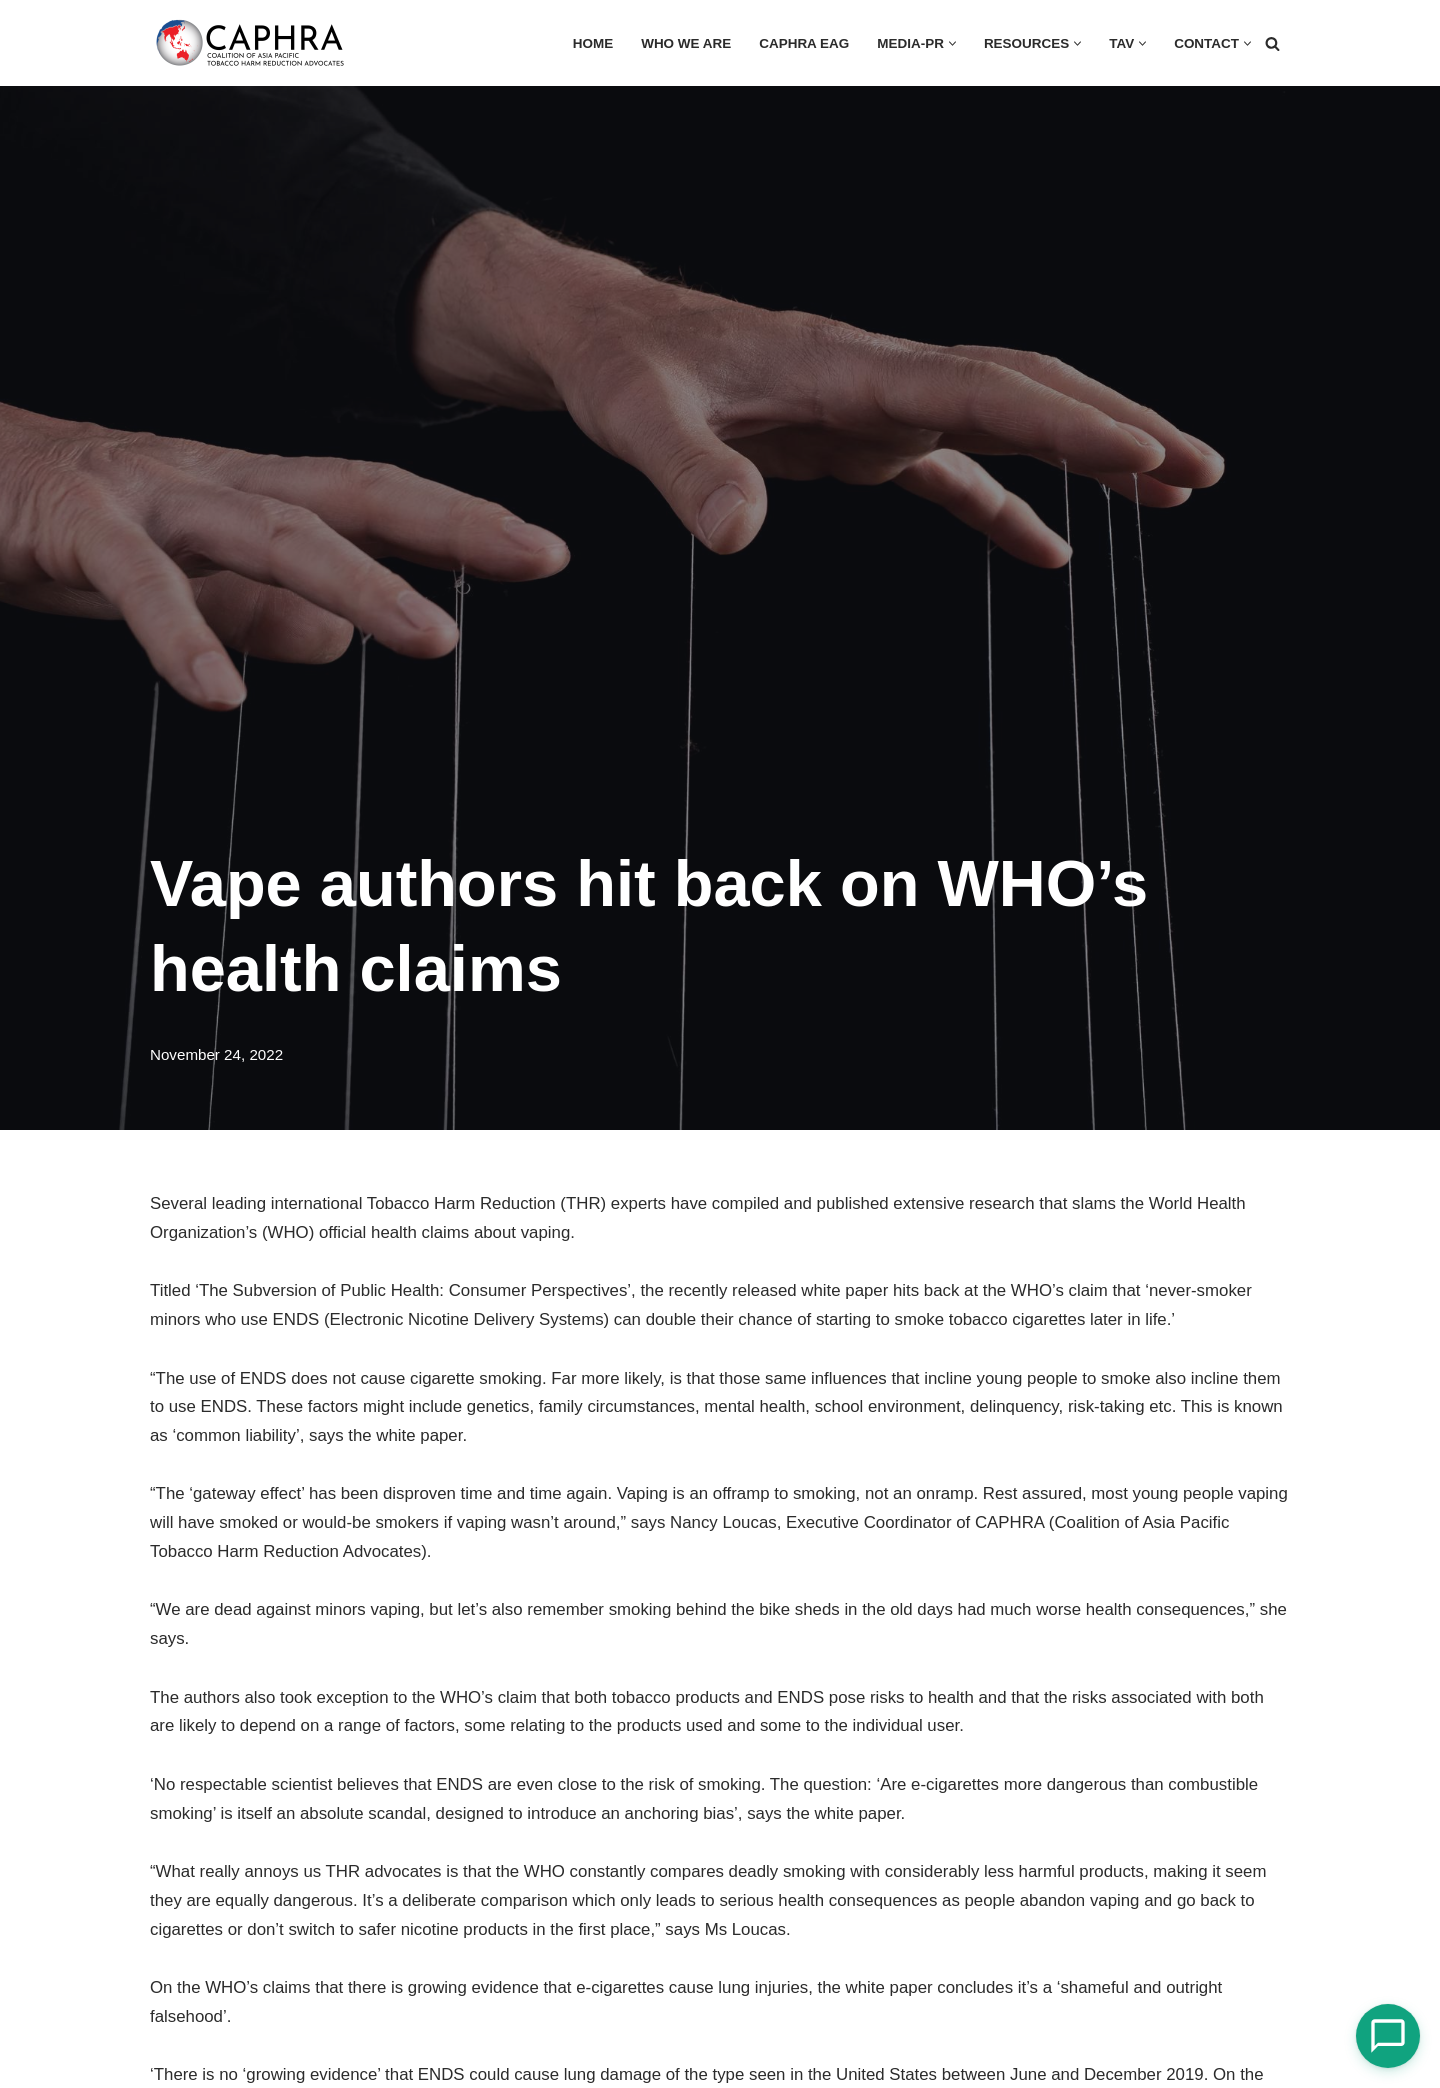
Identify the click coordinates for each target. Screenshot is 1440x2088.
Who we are (682, 43)
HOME (589, 43)
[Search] (1272, 43)
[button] (950, 43)
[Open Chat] (1388, 2036)
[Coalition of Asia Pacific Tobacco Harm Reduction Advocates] (255, 43)
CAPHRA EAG (801, 43)
